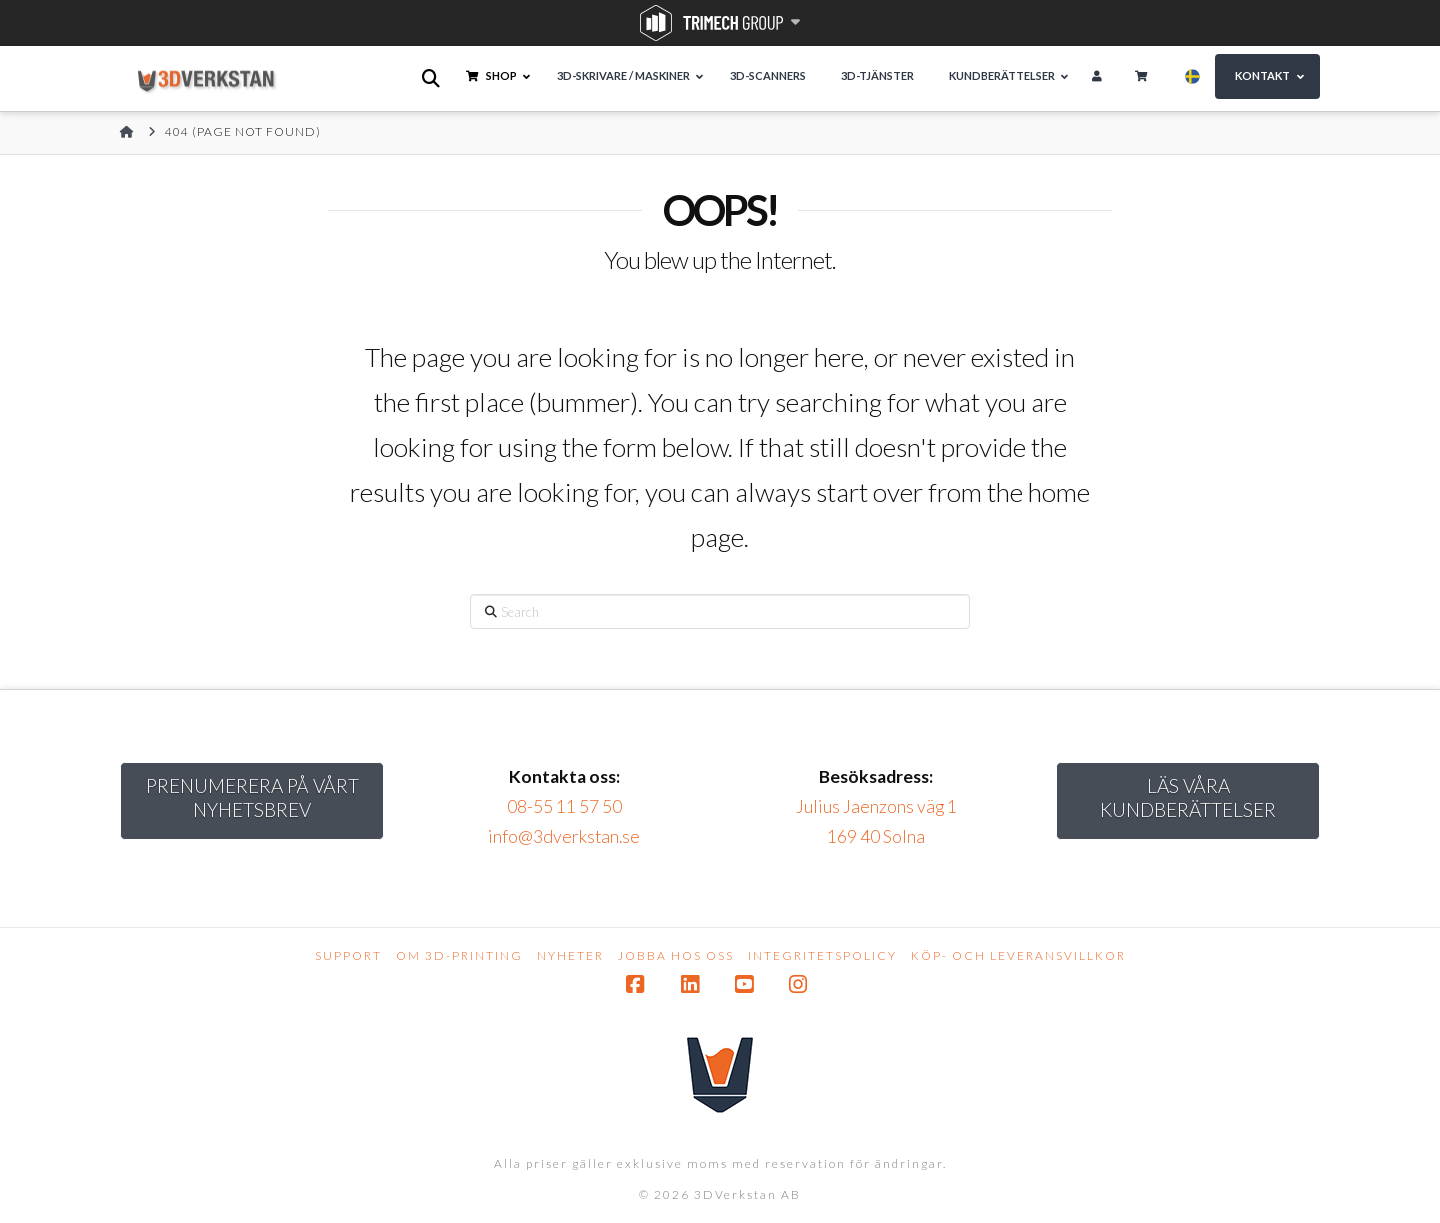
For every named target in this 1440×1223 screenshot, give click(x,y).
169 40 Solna (876, 836)
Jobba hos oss (676, 955)
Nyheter (570, 955)
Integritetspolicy (822, 955)
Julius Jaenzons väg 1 (876, 806)
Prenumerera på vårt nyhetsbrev (252, 798)
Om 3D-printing (459, 955)
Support (348, 955)
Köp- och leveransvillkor (1018, 955)
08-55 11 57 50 (564, 806)
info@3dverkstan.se (564, 836)
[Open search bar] (432, 78)
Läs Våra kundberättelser (1188, 798)
